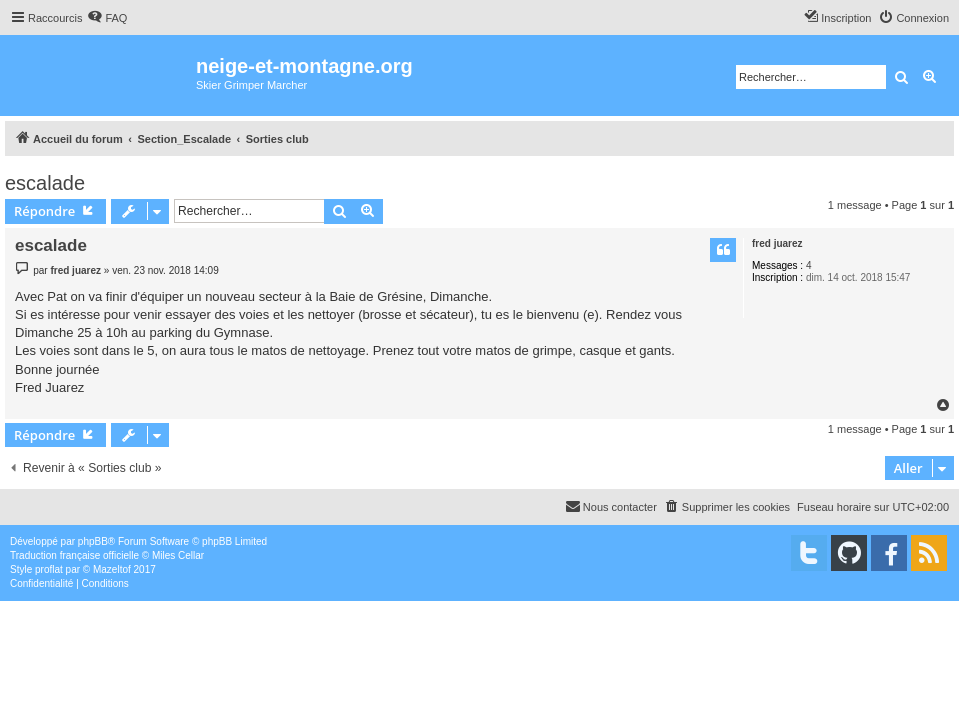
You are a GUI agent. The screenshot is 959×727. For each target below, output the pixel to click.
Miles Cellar (178, 555)
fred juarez (777, 243)
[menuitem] (107, 18)
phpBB (93, 541)
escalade (45, 183)
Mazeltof (112, 569)
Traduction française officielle (74, 555)
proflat (49, 569)
